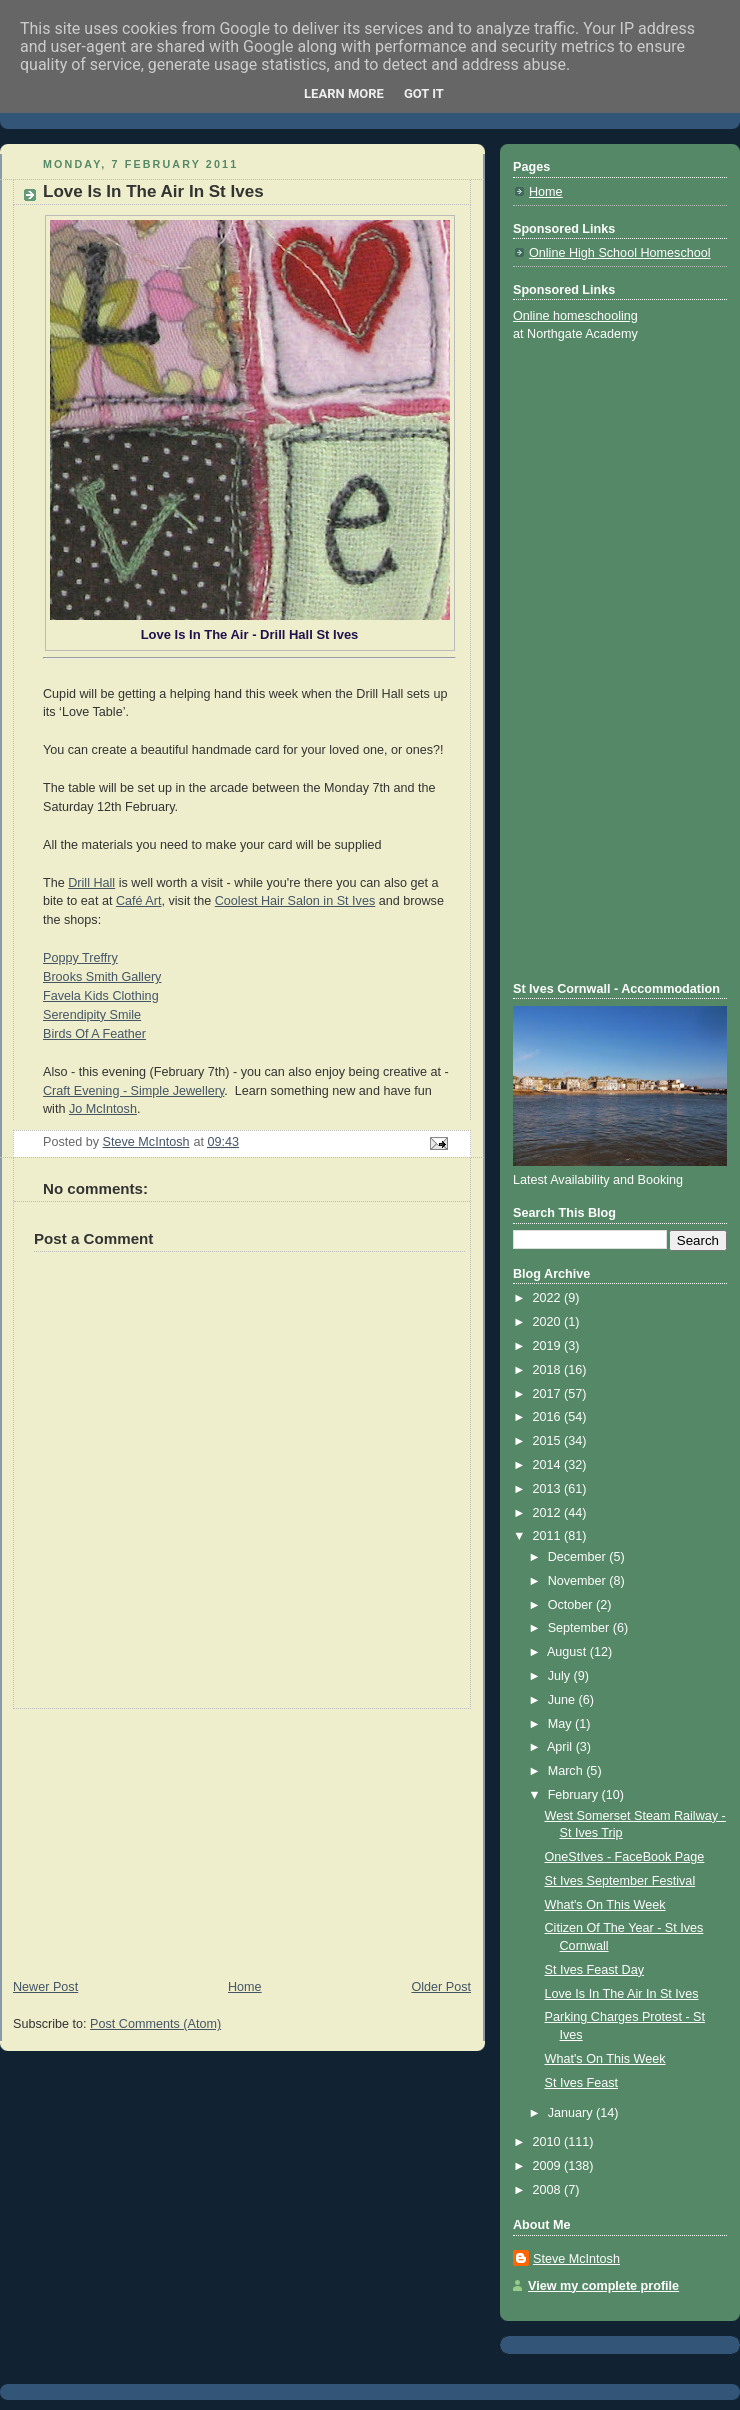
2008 (549, 2190)
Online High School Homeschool (620, 253)
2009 (549, 2166)
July (561, 1676)
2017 (549, 1394)
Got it (424, 93)
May (561, 1724)
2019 (549, 1346)
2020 (549, 1322)
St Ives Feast (582, 2083)
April (561, 1747)
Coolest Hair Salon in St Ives (295, 901)
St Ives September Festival (620, 1881)
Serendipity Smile (92, 1015)
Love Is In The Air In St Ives (622, 1994)
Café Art (139, 901)
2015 (549, 1441)
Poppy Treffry (80, 958)
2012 (549, 1513)
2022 (549, 1298)
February (575, 1795)
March (567, 1771)
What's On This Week (605, 1905)
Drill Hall (91, 883)
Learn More (344, 93)
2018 (549, 1370)
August (568, 1652)
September (580, 1628)
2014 (549, 1465)
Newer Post (45, 1987)
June (563, 1700)
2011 (549, 1536)
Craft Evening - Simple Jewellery (133, 1091)
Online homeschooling (575, 316)
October (572, 1605)
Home (245, 1987)
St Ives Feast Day (595, 1970)
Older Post (441, 1987)
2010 (549, 2142)
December (579, 1557)
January (572, 2113)
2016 (549, 1417)
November (579, 1581)
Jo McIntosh (103, 1109)
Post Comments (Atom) (155, 2024)
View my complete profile (603, 2286)
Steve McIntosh (576, 2259)
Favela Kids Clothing (101, 996)
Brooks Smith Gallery (102, 977)
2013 (549, 1489)
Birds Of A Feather (94, 1034)
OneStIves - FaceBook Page (625, 1857)
